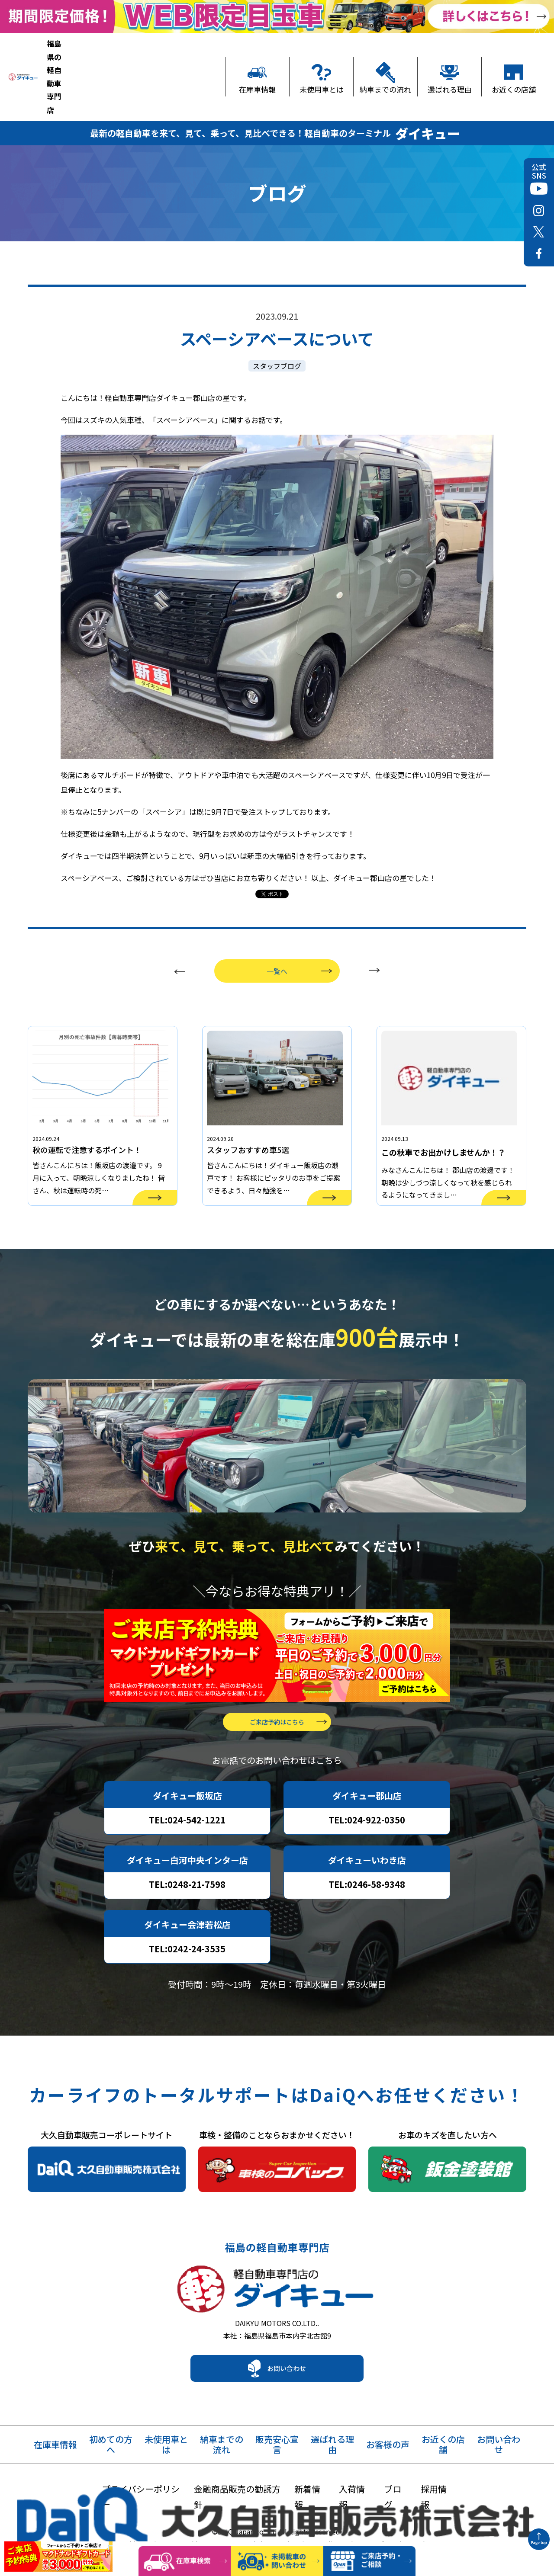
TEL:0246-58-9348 (367, 1854)
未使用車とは (322, 58)
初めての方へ (110, 2423)
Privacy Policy (317, 2522)
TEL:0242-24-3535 (187, 1918)
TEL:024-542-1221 (187, 1789)
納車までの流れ (385, 58)
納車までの (221, 2423)
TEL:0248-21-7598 (187, 1854)
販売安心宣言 (277, 2423)
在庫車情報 (257, 58)
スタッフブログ (277, 308)
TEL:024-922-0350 (367, 1789)
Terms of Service (382, 2522)
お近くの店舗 (514, 58)
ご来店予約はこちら (277, 1691)
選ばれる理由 (450, 58)
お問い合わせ (286, 2346)
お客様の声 (387, 2423)
